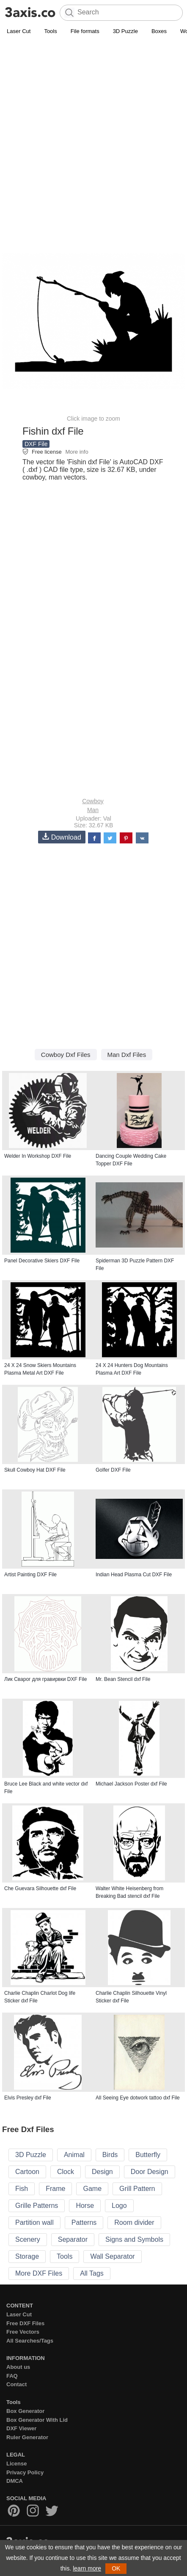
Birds (110, 2154)
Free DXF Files (25, 2323)
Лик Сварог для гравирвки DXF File (45, 1679)
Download (61, 837)
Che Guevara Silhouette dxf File (40, 1888)
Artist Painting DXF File (30, 1575)
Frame (55, 2188)
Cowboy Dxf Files (66, 1054)
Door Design (149, 2171)
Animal (74, 2154)
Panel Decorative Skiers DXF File (42, 1261)
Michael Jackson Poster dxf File (131, 1784)
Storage (27, 2256)
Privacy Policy (25, 2472)
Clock (65, 2171)
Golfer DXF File (113, 1470)
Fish (21, 2188)
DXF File (36, 444)
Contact (16, 2384)
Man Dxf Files (126, 1054)
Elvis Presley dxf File (27, 2098)
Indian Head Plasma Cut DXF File (134, 1575)
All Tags (92, 2273)
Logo (119, 2205)
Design (102, 2171)
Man (93, 810)
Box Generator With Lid (37, 2420)
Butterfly (147, 2154)
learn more (87, 2568)
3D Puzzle (125, 31)
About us (18, 2367)
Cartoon (27, 2171)
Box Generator (25, 2411)
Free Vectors (22, 2332)
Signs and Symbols (134, 2239)
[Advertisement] (93, 134)
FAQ (12, 2376)
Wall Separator (112, 2256)
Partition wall (34, 2222)
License (16, 2463)
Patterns (84, 2222)
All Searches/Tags (29, 2341)
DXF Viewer (21, 2428)
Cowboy (93, 801)
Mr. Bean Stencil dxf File (123, 1679)
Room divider (134, 2222)
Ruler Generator (27, 2437)
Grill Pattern (137, 2188)
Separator (73, 2239)
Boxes (159, 31)
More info (76, 452)
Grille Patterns (36, 2205)
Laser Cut (18, 31)
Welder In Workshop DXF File (37, 1156)
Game (92, 2188)
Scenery (27, 2239)
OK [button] (116, 2568)
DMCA (14, 2481)
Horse (85, 2205)
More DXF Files (38, 2273)
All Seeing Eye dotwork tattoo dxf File (138, 2098)
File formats (85, 31)
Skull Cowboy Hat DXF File (35, 1470)
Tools (50, 31)
